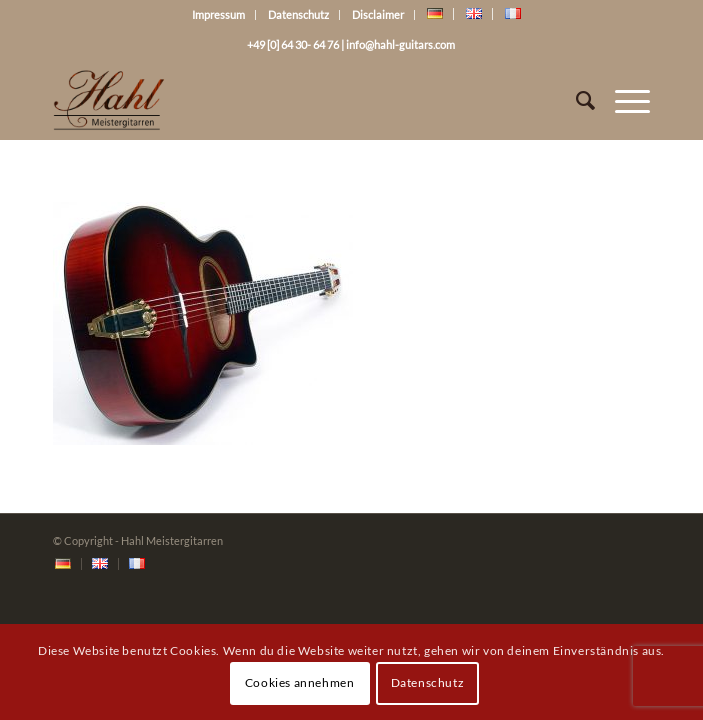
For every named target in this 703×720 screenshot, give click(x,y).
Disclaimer (378, 14)
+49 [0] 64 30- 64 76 (293, 44)
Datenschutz (298, 14)
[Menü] (622, 100)
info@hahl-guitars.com (400, 44)
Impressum (218, 14)
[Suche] (575, 100)
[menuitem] (63, 564)
